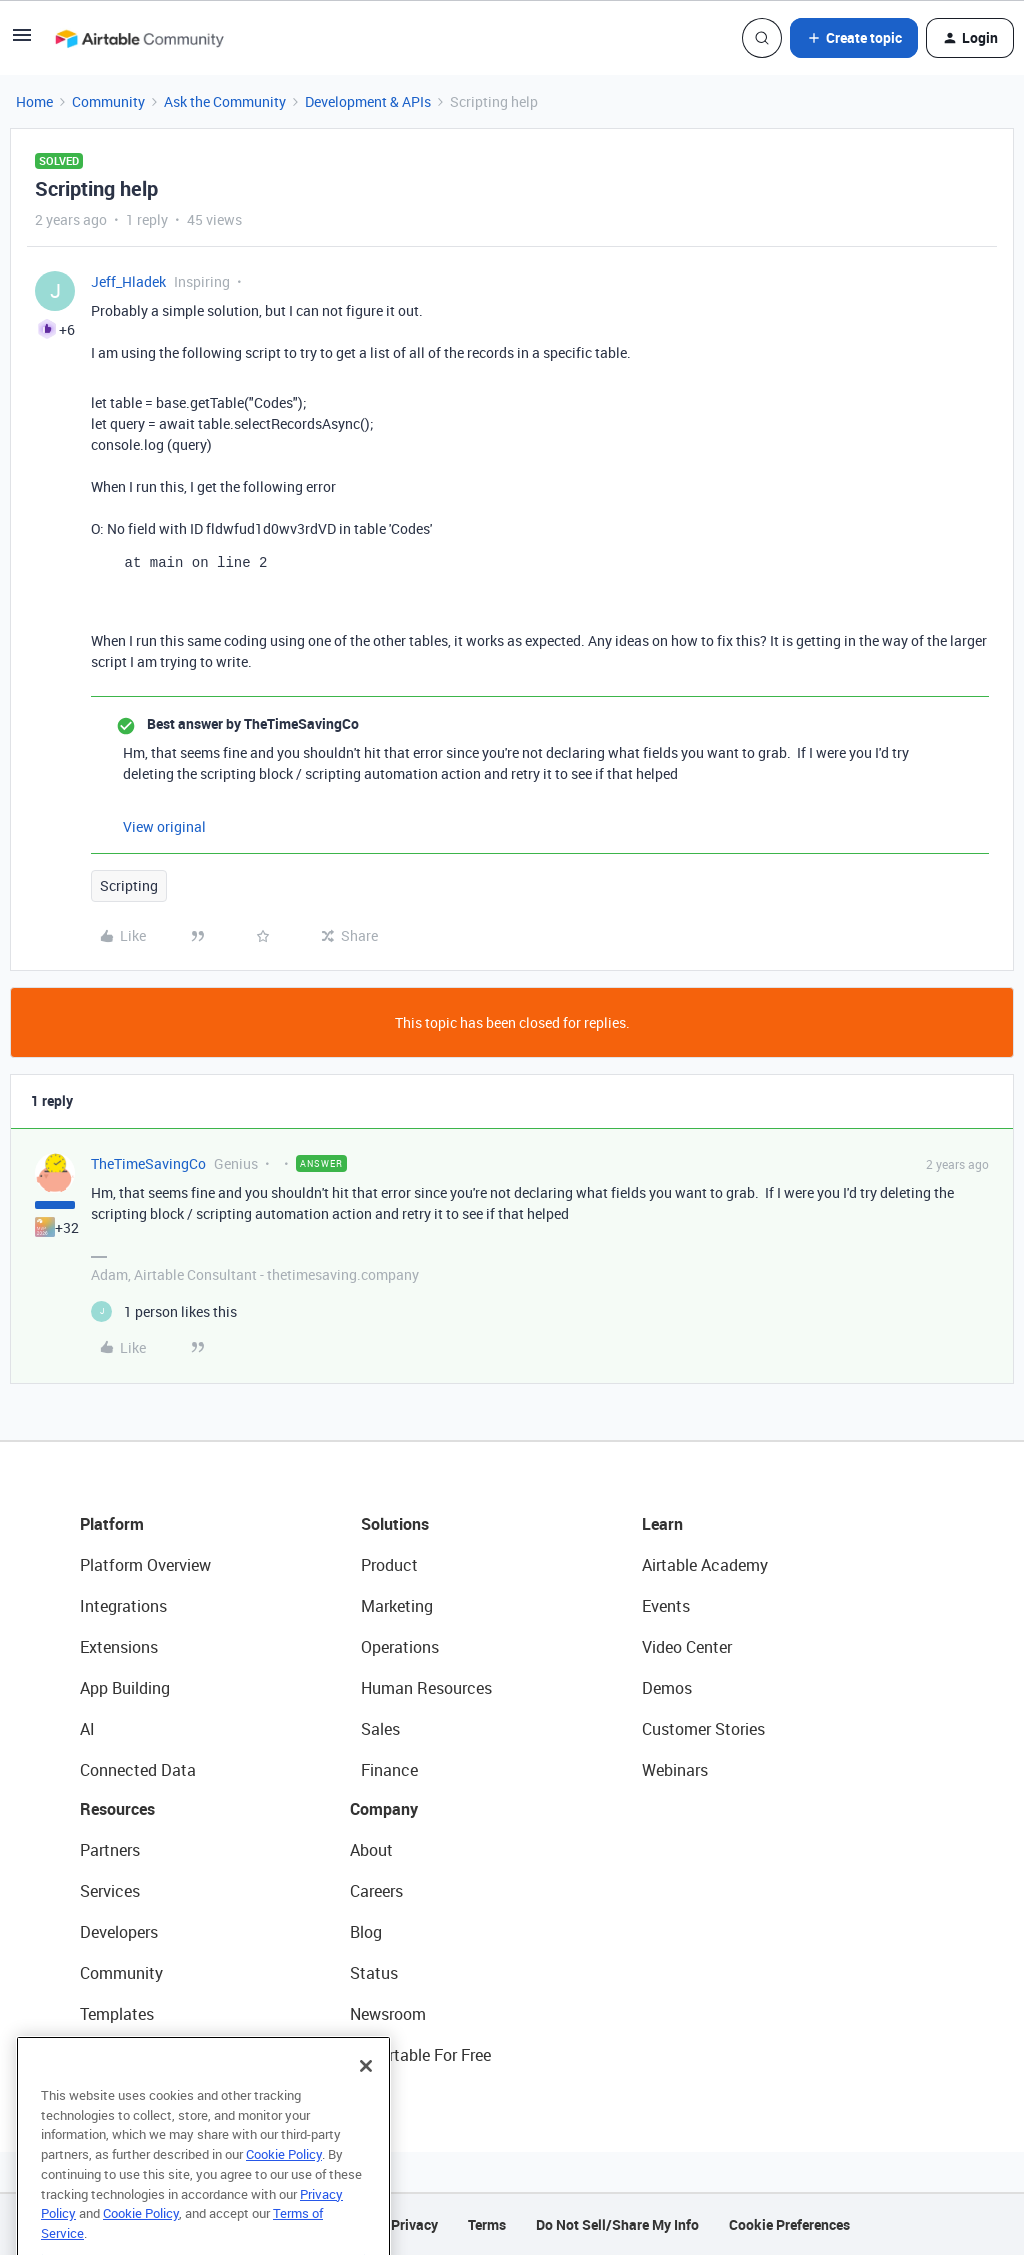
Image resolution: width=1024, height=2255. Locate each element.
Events (666, 1606)
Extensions (119, 1647)
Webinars (675, 1770)
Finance (389, 1770)
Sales (380, 1729)
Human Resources (426, 1688)
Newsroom (388, 2014)
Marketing (397, 1606)
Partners (110, 1850)
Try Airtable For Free (420, 2055)
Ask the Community (225, 101)
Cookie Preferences (789, 2224)
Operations (400, 1647)
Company (384, 1809)
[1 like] (164, 1311)
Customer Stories (703, 1729)
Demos (667, 1688)
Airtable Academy (705, 1565)
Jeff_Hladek (128, 281)
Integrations (123, 1606)
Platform (112, 1524)
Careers (376, 1891)
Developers (119, 1932)
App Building (125, 1688)
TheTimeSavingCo (148, 1163)
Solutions (395, 1524)
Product (389, 1565)
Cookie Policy (284, 2192)
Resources (117, 1809)
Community (108, 101)
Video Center (687, 1647)
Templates (117, 2014)
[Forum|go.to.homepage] (139, 38)
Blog (366, 1932)
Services (110, 1891)
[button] (22, 41)
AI (87, 1729)
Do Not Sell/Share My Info (617, 2224)
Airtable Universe (140, 2055)
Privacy (414, 2224)
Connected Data (138, 1770)
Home (34, 101)
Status (374, 1973)
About (371, 1850)
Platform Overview (145, 1565)
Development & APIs (368, 101)
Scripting (129, 885)
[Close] (366, 2104)
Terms (487, 2224)
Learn (662, 1524)
